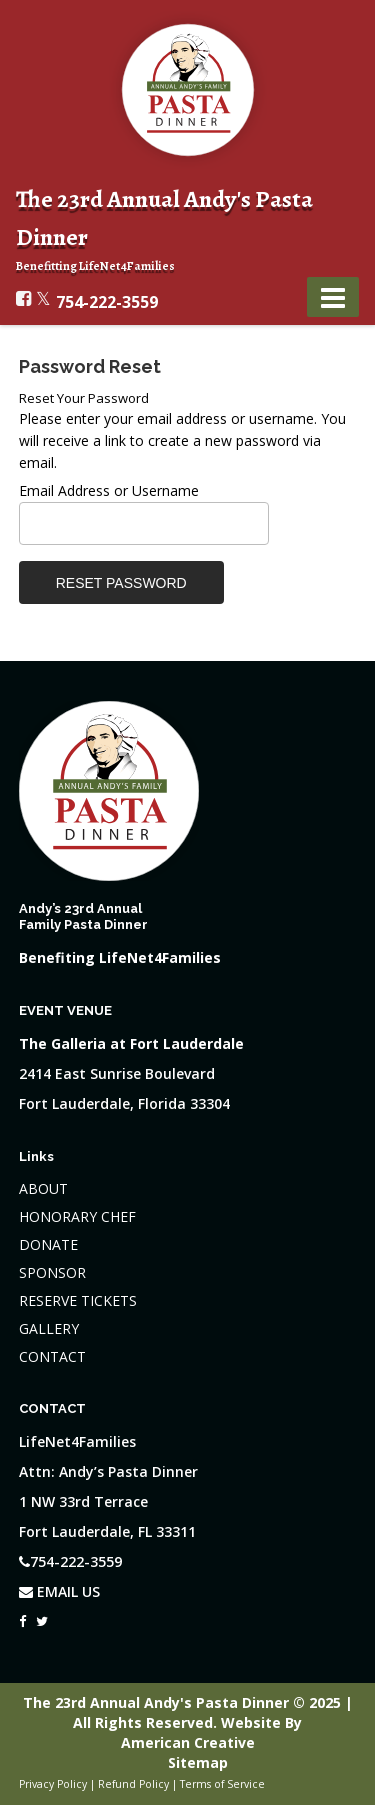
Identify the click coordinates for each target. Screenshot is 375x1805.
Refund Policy (133, 1784)
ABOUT (43, 1188)
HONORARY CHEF (77, 1216)
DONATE (48, 1244)
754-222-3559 (107, 302)
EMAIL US (59, 1591)
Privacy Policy (53, 1784)
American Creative (188, 1742)
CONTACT (52, 1356)
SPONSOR (52, 1272)
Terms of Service (222, 1784)
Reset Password (121, 583)
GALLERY (49, 1328)
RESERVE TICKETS (78, 1300)
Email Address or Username (109, 490)
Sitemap (198, 1762)
